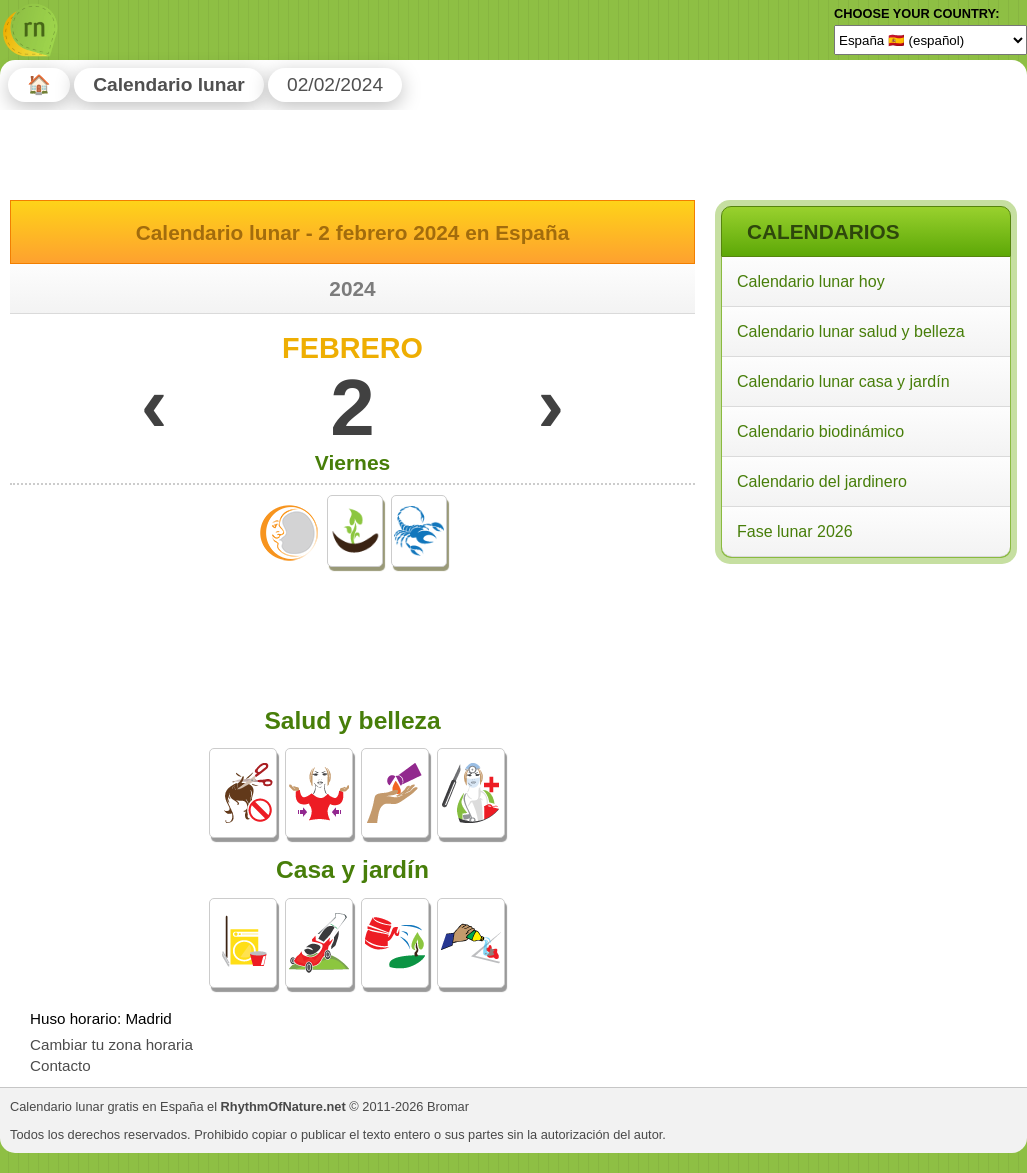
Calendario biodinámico (820, 431)
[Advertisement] (865, 699)
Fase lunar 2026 (795, 531)
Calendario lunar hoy (811, 281)
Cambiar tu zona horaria (111, 1044)
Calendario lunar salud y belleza (851, 331)
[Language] (930, 40)
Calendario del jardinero (822, 481)
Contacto (60, 1065)
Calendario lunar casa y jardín (843, 381)
